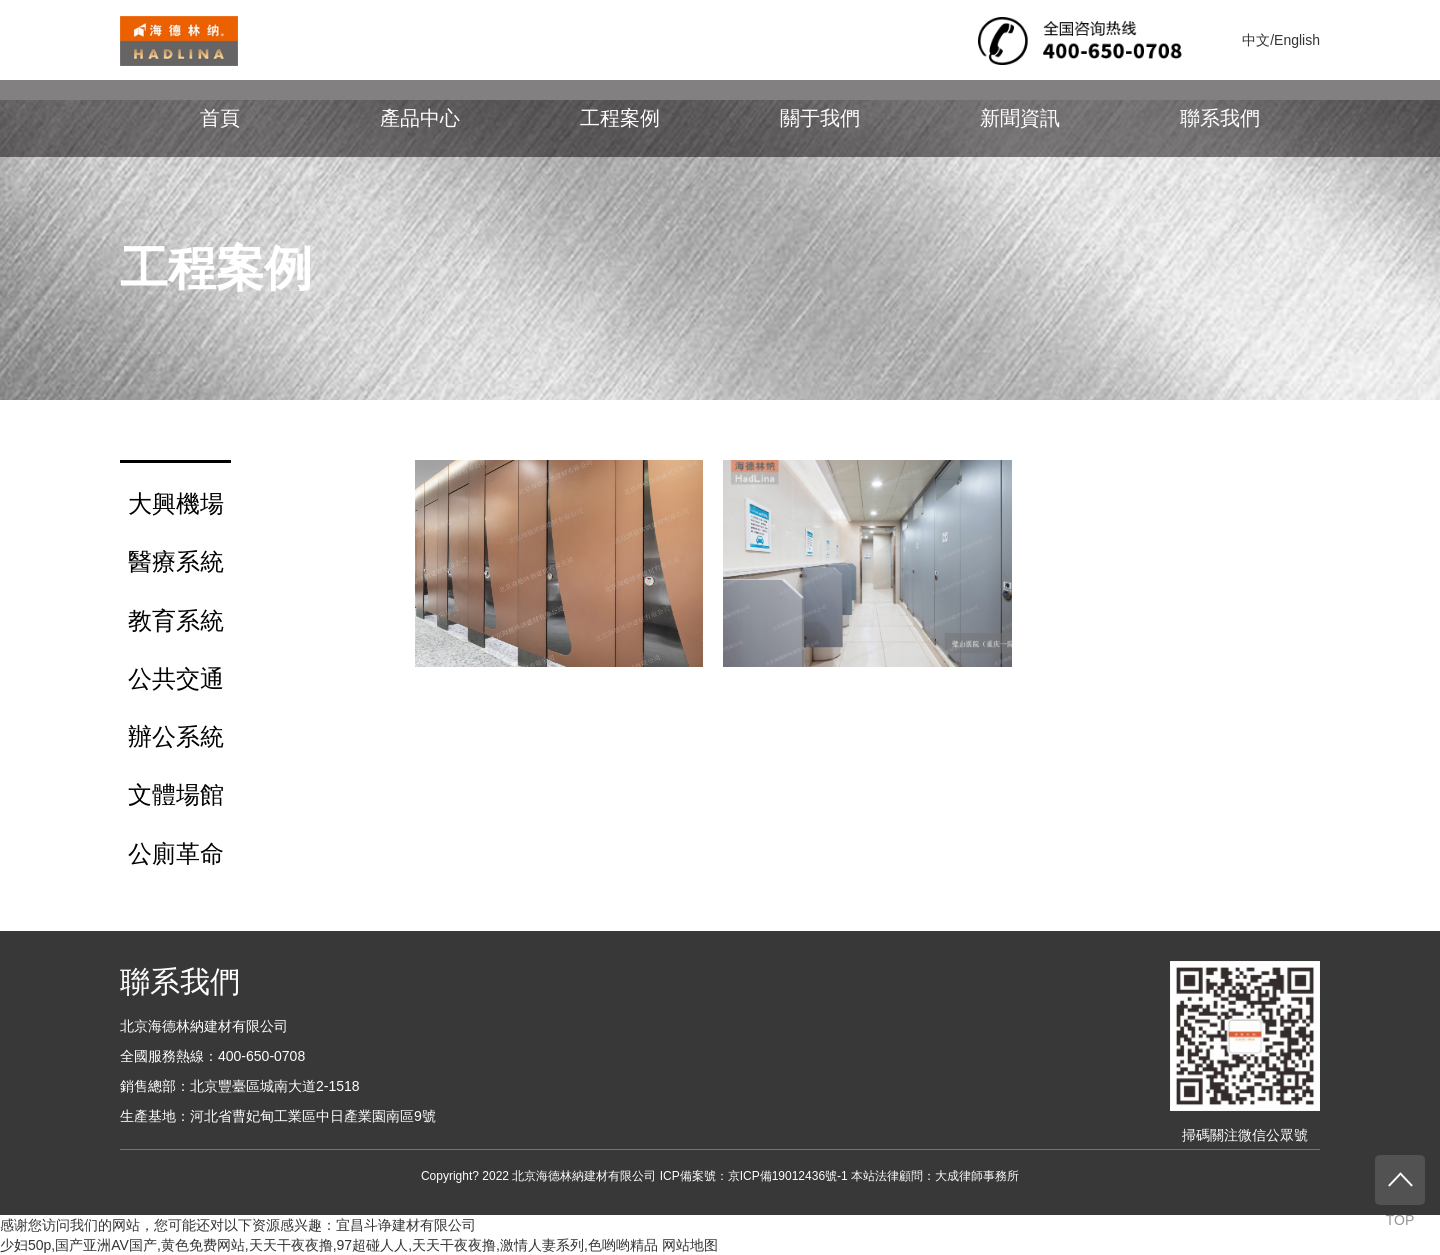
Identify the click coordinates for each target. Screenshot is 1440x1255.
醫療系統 (176, 561)
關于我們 (820, 118)
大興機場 (176, 503)
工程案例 (620, 118)
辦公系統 (176, 736)
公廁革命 (176, 853)
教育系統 (176, 620)
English (1297, 40)
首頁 (220, 118)
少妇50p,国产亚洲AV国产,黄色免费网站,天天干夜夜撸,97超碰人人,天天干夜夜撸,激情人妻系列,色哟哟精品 (329, 1245)
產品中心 (420, 118)
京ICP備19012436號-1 (788, 1176)
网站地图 (690, 1245)
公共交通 (176, 678)
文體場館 (176, 794)
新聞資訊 (1020, 118)
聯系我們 (1220, 118)
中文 (1256, 40)
